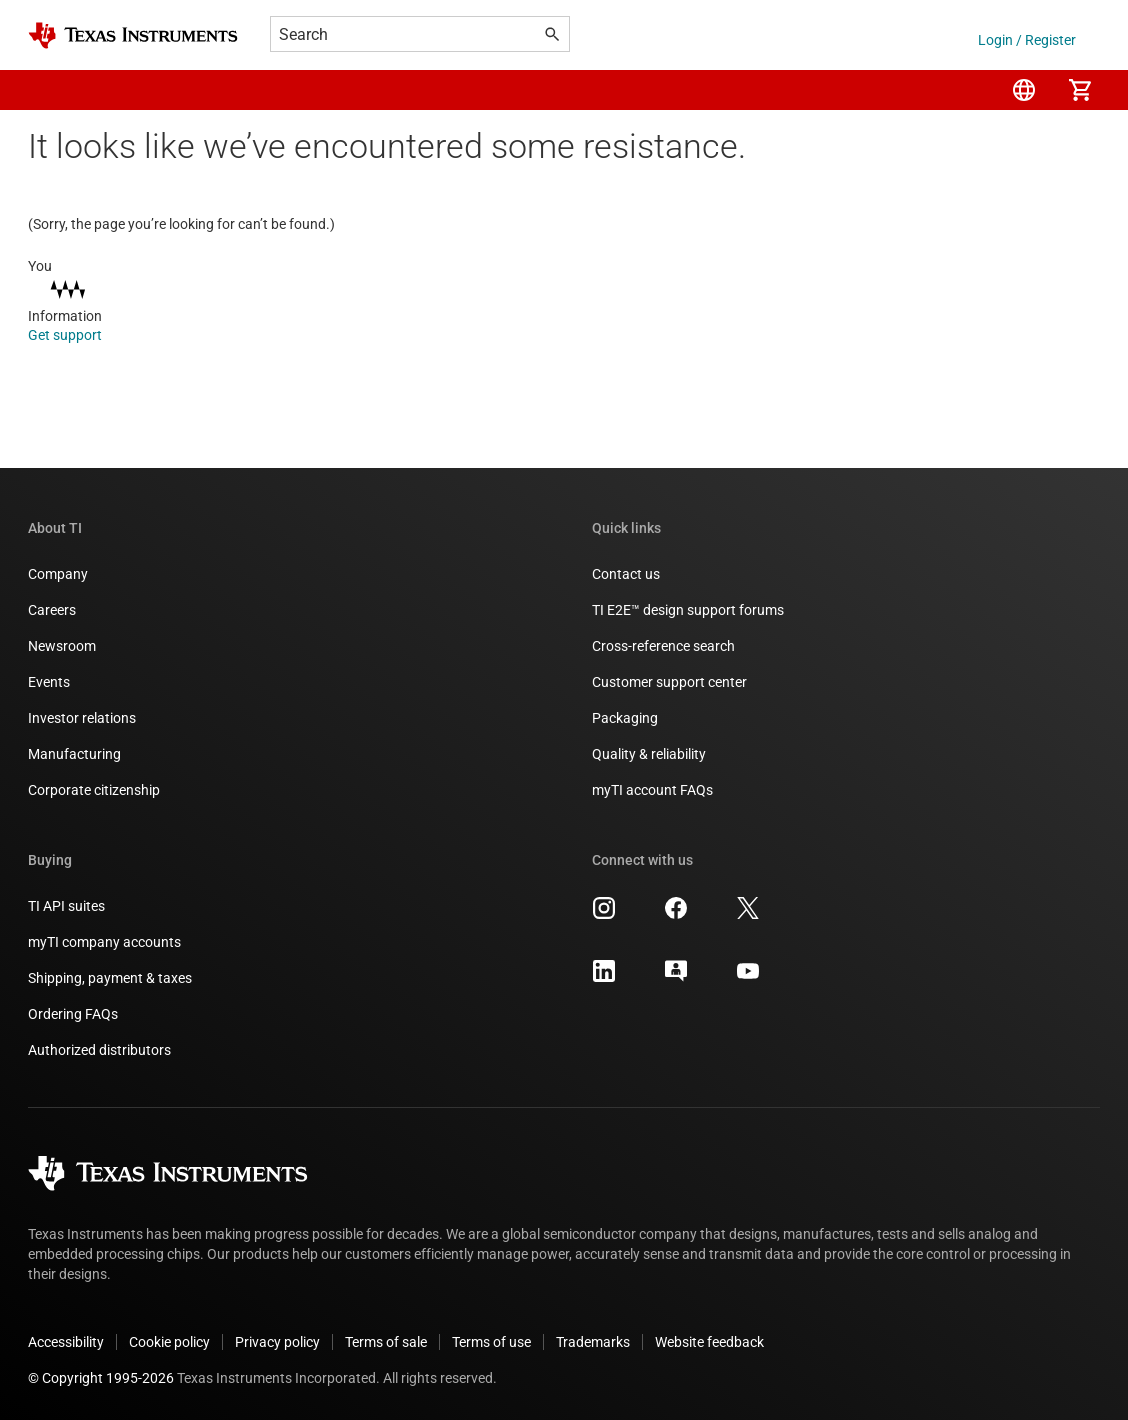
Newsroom (62, 646)
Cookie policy (169, 1342)
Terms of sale (386, 1342)
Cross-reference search (663, 646)
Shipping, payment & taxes (110, 978)
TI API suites (66, 906)
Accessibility (66, 1342)
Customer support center (669, 682)
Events (49, 682)
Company (58, 574)
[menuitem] (1024, 90)
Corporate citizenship (94, 790)
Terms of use (491, 1342)
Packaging (625, 718)
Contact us (626, 574)
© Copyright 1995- (101, 1378)
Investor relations (82, 718)
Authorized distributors (99, 1050)
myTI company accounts (104, 942)
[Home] (133, 35)
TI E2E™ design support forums (688, 610)
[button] (48, 90)
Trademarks (593, 1342)
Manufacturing (74, 754)
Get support (78, 335)
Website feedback (709, 1342)
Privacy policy (277, 1342)
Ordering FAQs (73, 1014)
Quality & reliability (649, 754)
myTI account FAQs (652, 790)
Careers (52, 610)
